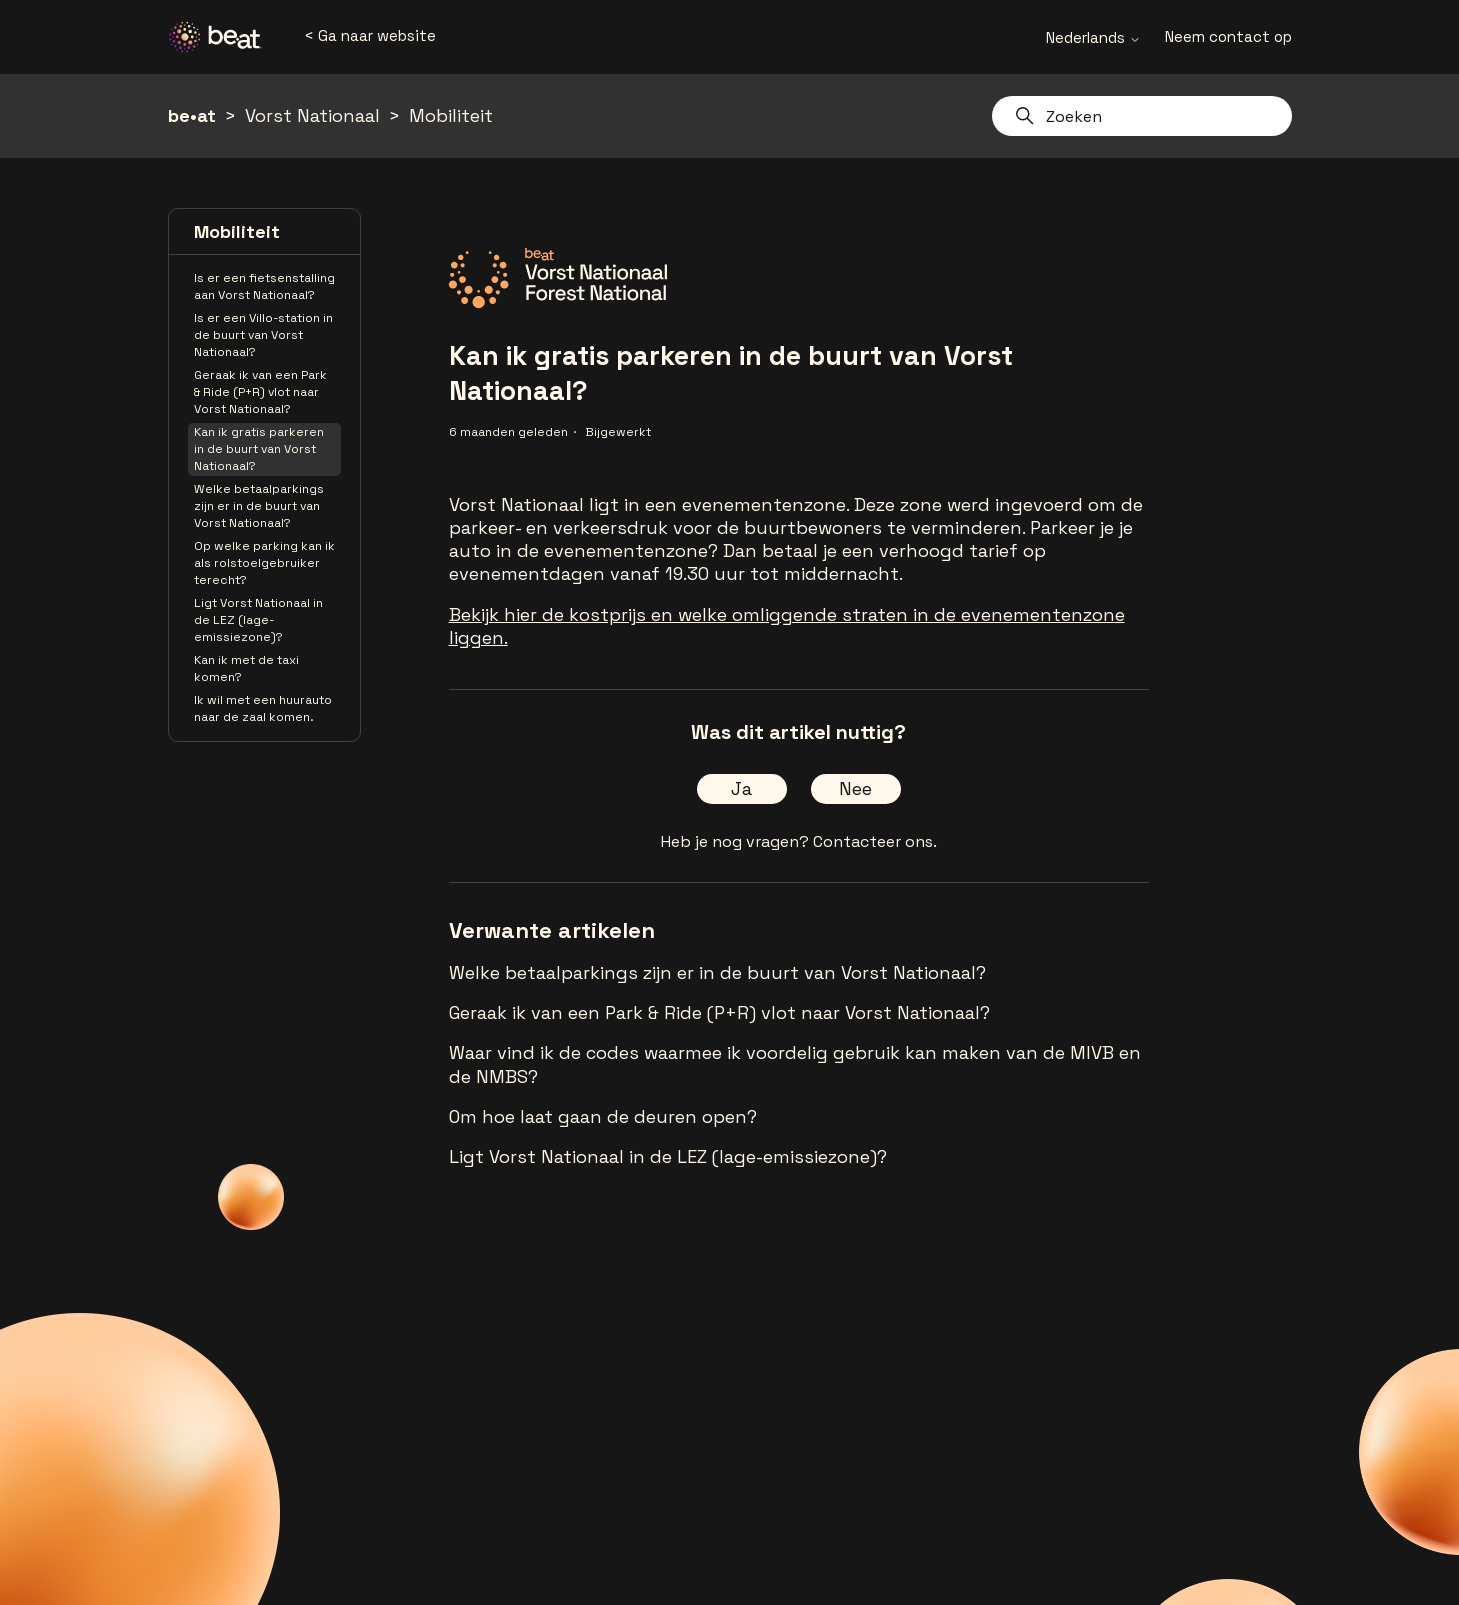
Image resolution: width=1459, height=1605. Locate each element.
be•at (192, 115)
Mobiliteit (451, 115)
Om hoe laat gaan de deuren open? (603, 1116)
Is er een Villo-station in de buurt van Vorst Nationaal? (263, 335)
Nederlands (1093, 37)
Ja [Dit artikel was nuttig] (741, 788)
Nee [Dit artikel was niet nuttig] (855, 788)
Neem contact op (1228, 36)
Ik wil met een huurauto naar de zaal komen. (263, 708)
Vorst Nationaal (312, 115)
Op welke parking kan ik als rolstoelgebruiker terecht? (264, 563)
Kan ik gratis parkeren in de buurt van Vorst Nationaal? (259, 449)
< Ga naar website (370, 35)
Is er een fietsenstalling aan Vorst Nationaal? (264, 286)
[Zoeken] (1142, 116)
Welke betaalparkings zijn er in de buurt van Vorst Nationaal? (259, 506)
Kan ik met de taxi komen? (246, 668)
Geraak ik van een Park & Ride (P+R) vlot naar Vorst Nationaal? (260, 392)
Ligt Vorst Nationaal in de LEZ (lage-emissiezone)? (258, 620)
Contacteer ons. (875, 841)
